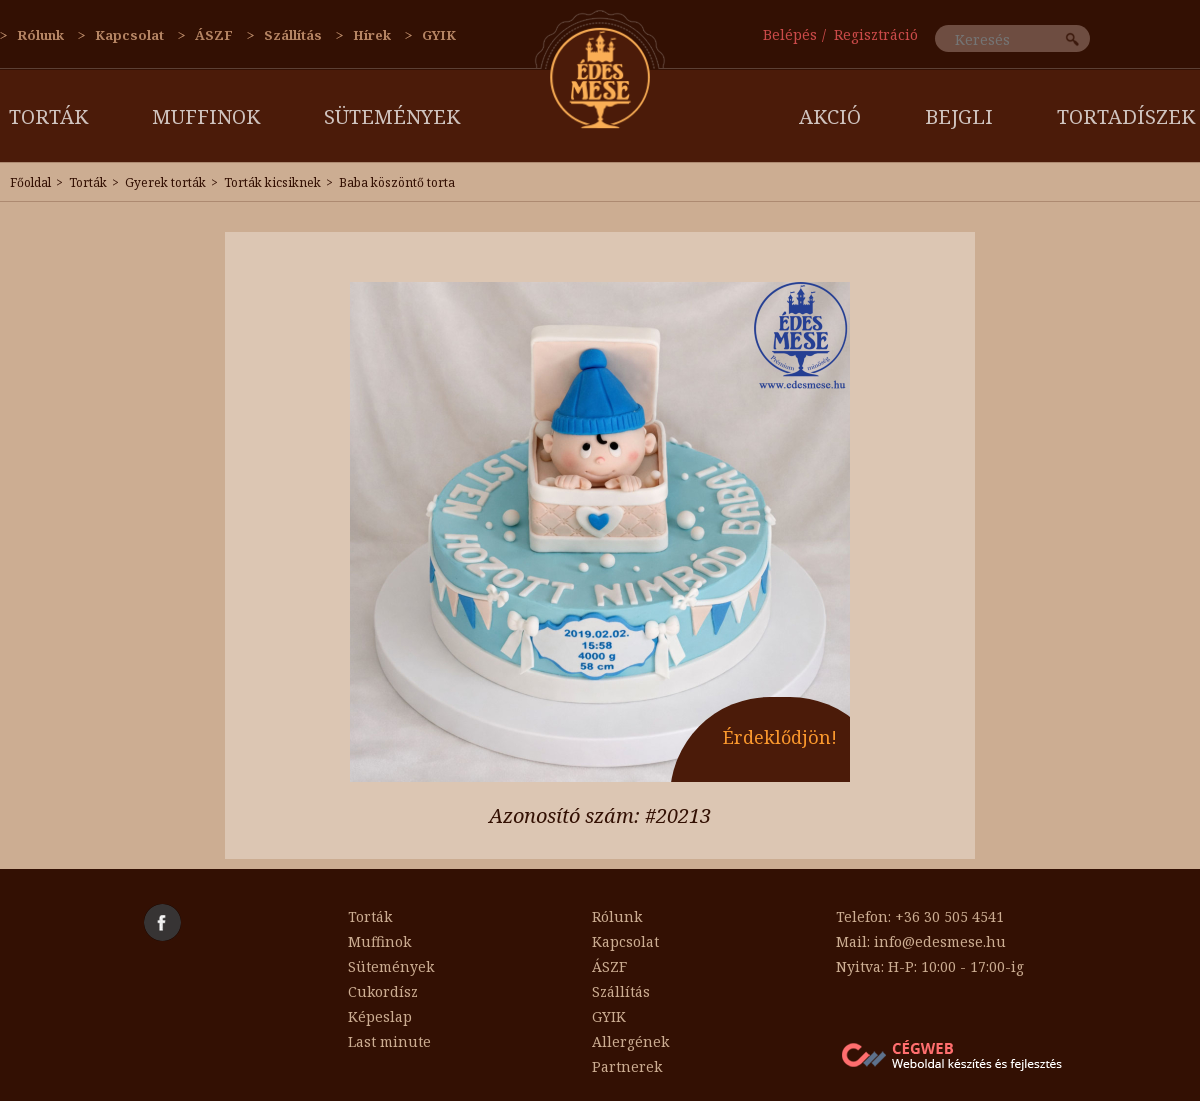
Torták (48, 116)
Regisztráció (876, 34)
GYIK (439, 35)
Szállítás (293, 35)
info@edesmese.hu (940, 941)
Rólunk (40, 35)
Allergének (630, 1041)
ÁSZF (214, 35)
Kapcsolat (129, 35)
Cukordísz (383, 991)
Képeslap (380, 1016)
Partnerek (627, 1066)
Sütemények (392, 116)
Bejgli (959, 116)
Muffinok (206, 116)
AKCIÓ (830, 116)
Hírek (372, 35)
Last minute (389, 1041)
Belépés (790, 34)
